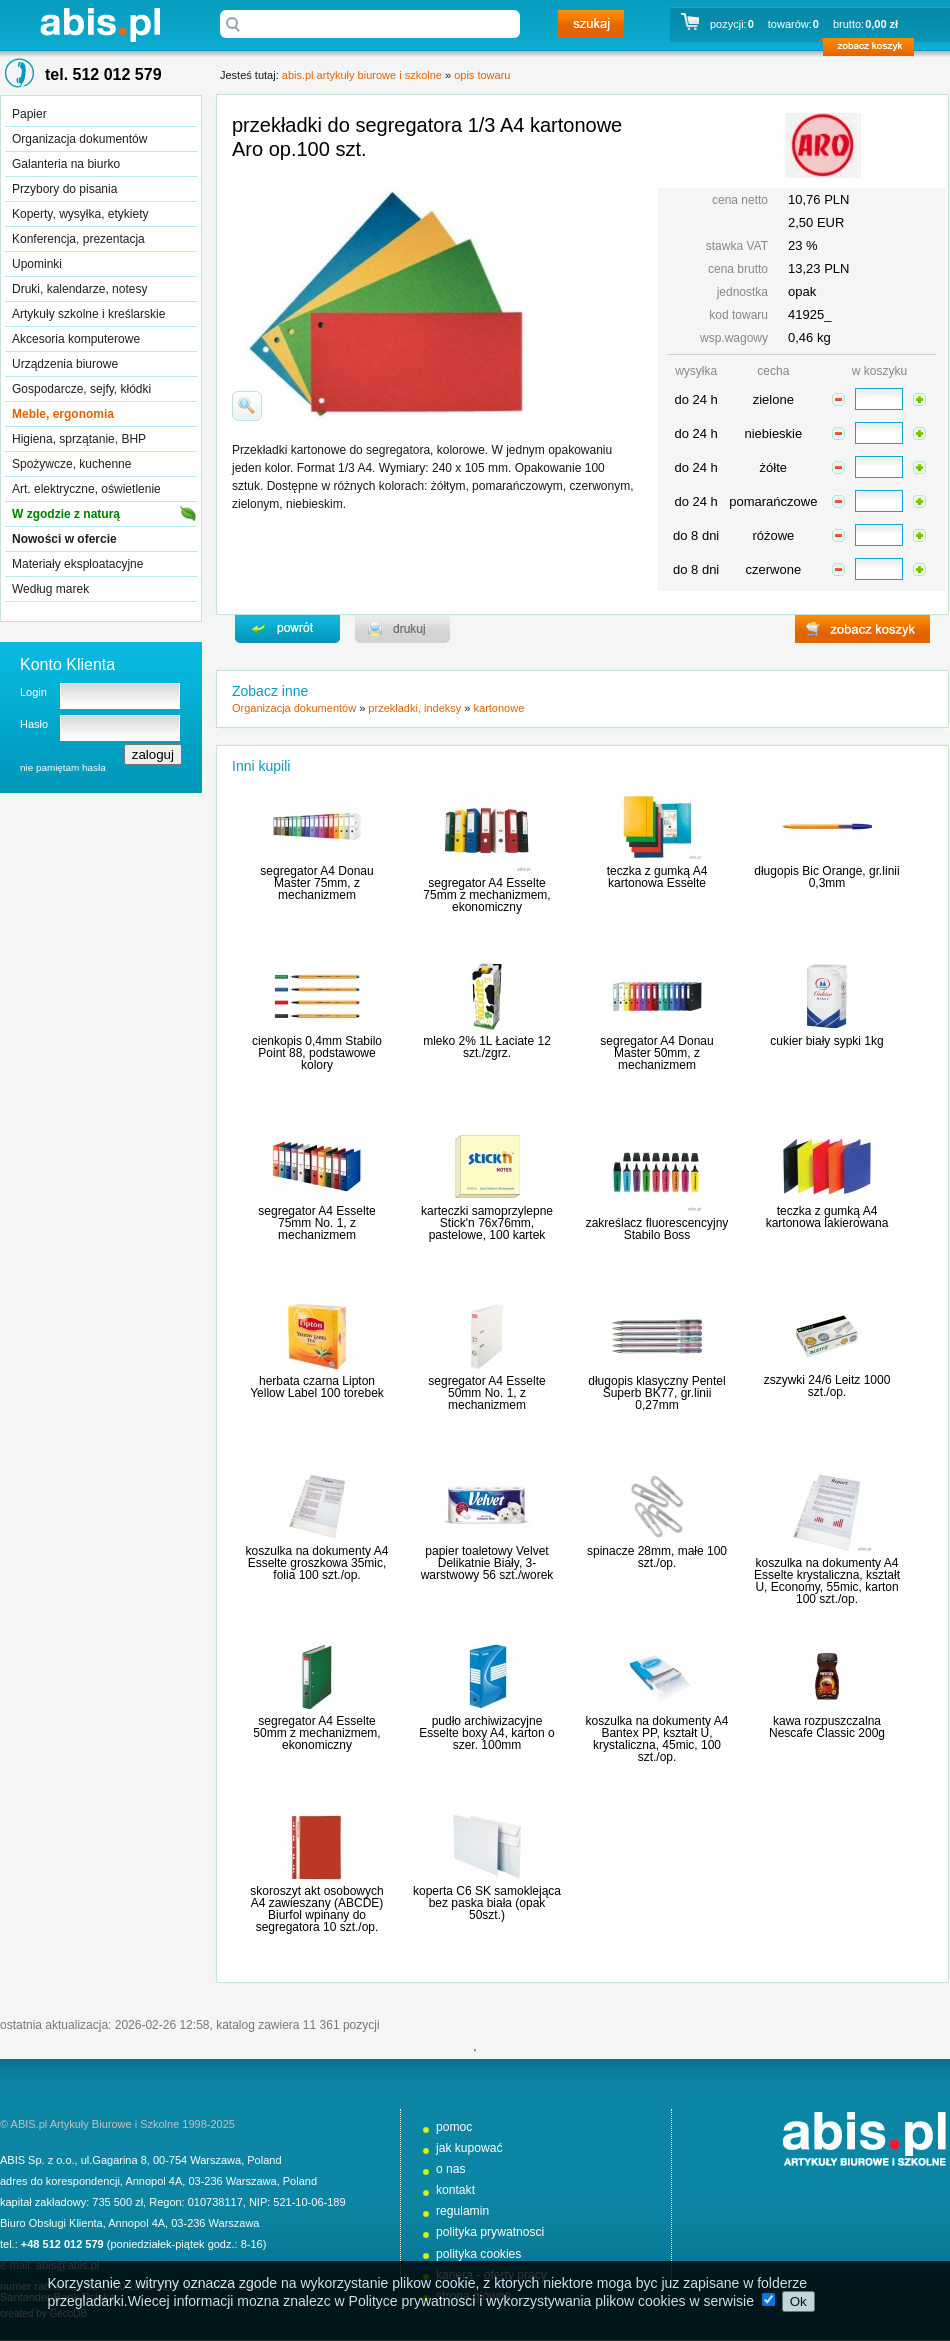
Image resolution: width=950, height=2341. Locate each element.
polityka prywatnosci (490, 2232)
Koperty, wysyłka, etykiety (80, 214)
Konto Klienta (67, 664)
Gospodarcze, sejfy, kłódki (81, 389)
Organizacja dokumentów (79, 139)
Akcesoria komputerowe (76, 339)
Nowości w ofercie (64, 539)
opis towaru (482, 75)
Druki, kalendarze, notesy (79, 289)
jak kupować (469, 2148)
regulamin (462, 2211)
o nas (451, 2169)
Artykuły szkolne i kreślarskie (88, 314)
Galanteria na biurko (66, 164)
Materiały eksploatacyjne (77, 564)
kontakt (455, 2190)
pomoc (454, 2127)
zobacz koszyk (874, 50)
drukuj (402, 629)
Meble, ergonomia (63, 414)
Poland (264, 2160)
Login (33, 692)
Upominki (37, 264)
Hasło (34, 724)
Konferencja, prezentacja (78, 239)
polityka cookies (478, 2254)
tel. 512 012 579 (103, 74)
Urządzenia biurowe (65, 364)
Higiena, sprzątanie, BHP (79, 439)
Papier (29, 114)
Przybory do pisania (64, 189)
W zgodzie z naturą (66, 514)
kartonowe (499, 708)
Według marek (50, 589)
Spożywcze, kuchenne (71, 464)
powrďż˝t (287, 629)
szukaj (591, 24)
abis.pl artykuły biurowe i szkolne (100, 24)
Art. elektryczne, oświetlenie (86, 489)
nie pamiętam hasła (63, 767)
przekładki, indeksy (414, 708)
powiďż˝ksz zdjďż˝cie (247, 406)
